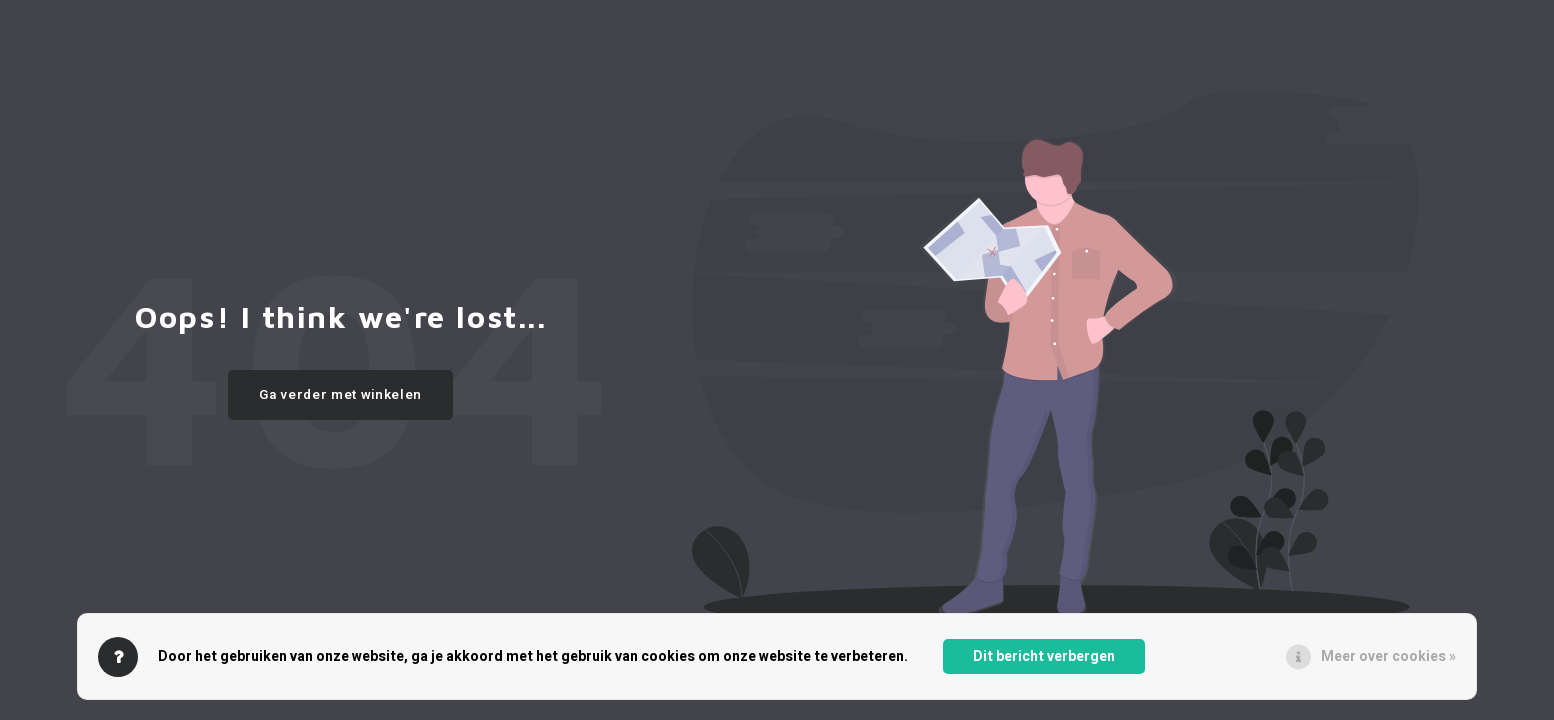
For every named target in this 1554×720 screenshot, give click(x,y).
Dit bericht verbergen (1044, 656)
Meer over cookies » (1388, 656)
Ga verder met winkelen (340, 395)
